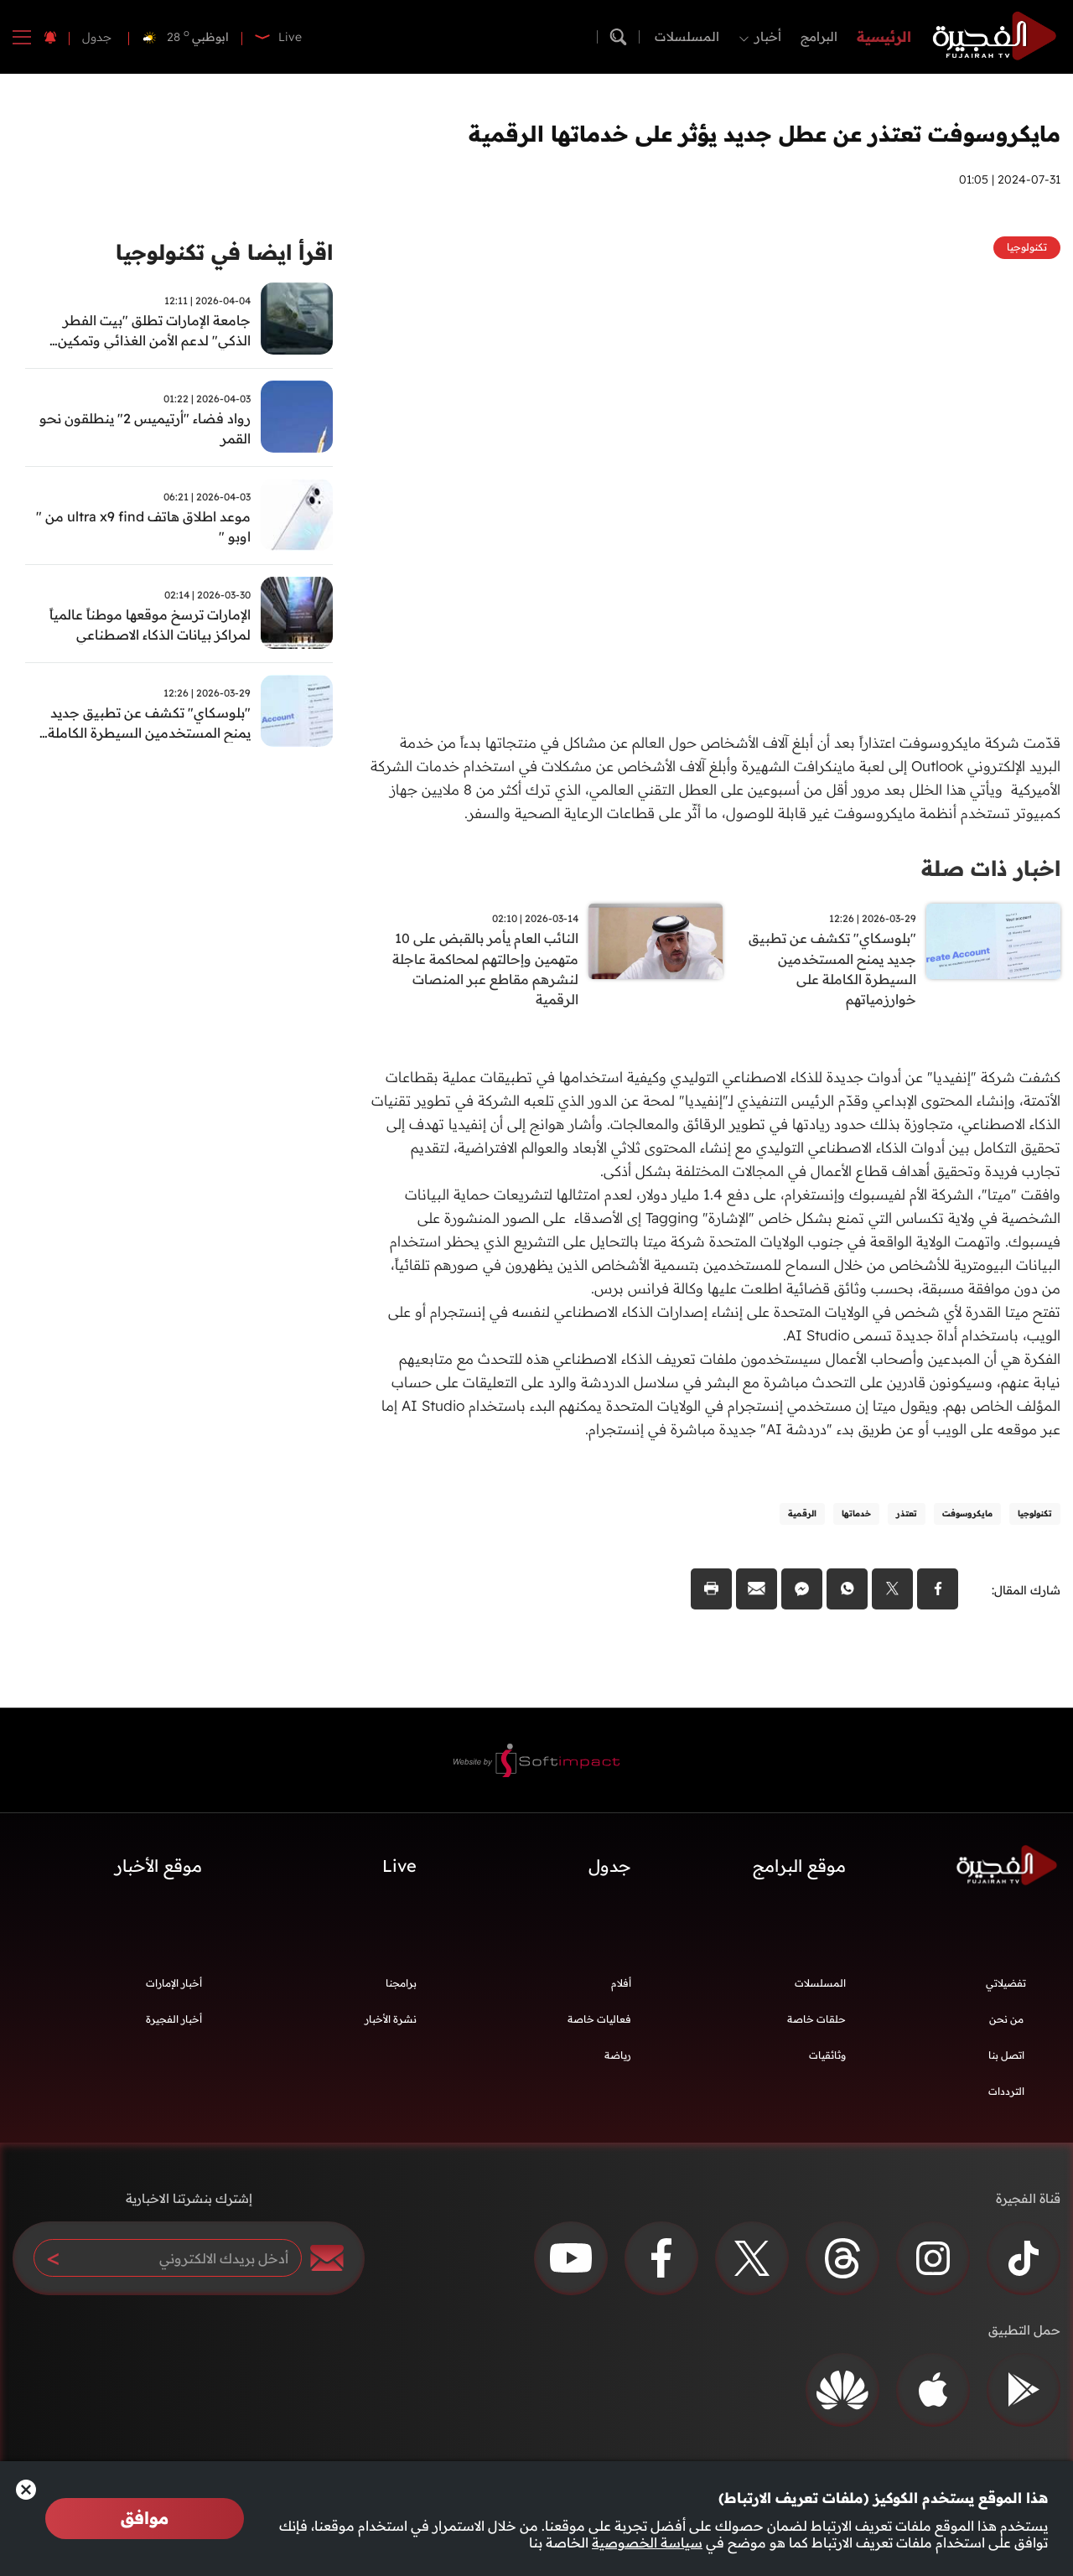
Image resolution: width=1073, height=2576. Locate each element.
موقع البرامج (799, 1872)
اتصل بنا (1006, 2061)
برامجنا (401, 1989)
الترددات (1006, 2097)
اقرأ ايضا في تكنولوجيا (219, 253)
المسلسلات (687, 36)
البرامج (819, 36)
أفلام (621, 1989)
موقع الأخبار (158, 1872)
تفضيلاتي (1006, 1989)
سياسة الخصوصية (647, 2542)
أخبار (767, 36)
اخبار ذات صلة (987, 868)
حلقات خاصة (816, 2025)
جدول (96, 36)
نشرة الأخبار (391, 2025)
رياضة (617, 2061)
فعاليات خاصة (599, 2025)
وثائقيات (827, 2061)
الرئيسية (884, 36)
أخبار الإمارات (174, 1989)
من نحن (1006, 2025)
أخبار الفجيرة (174, 2025)
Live (399, 1872)
